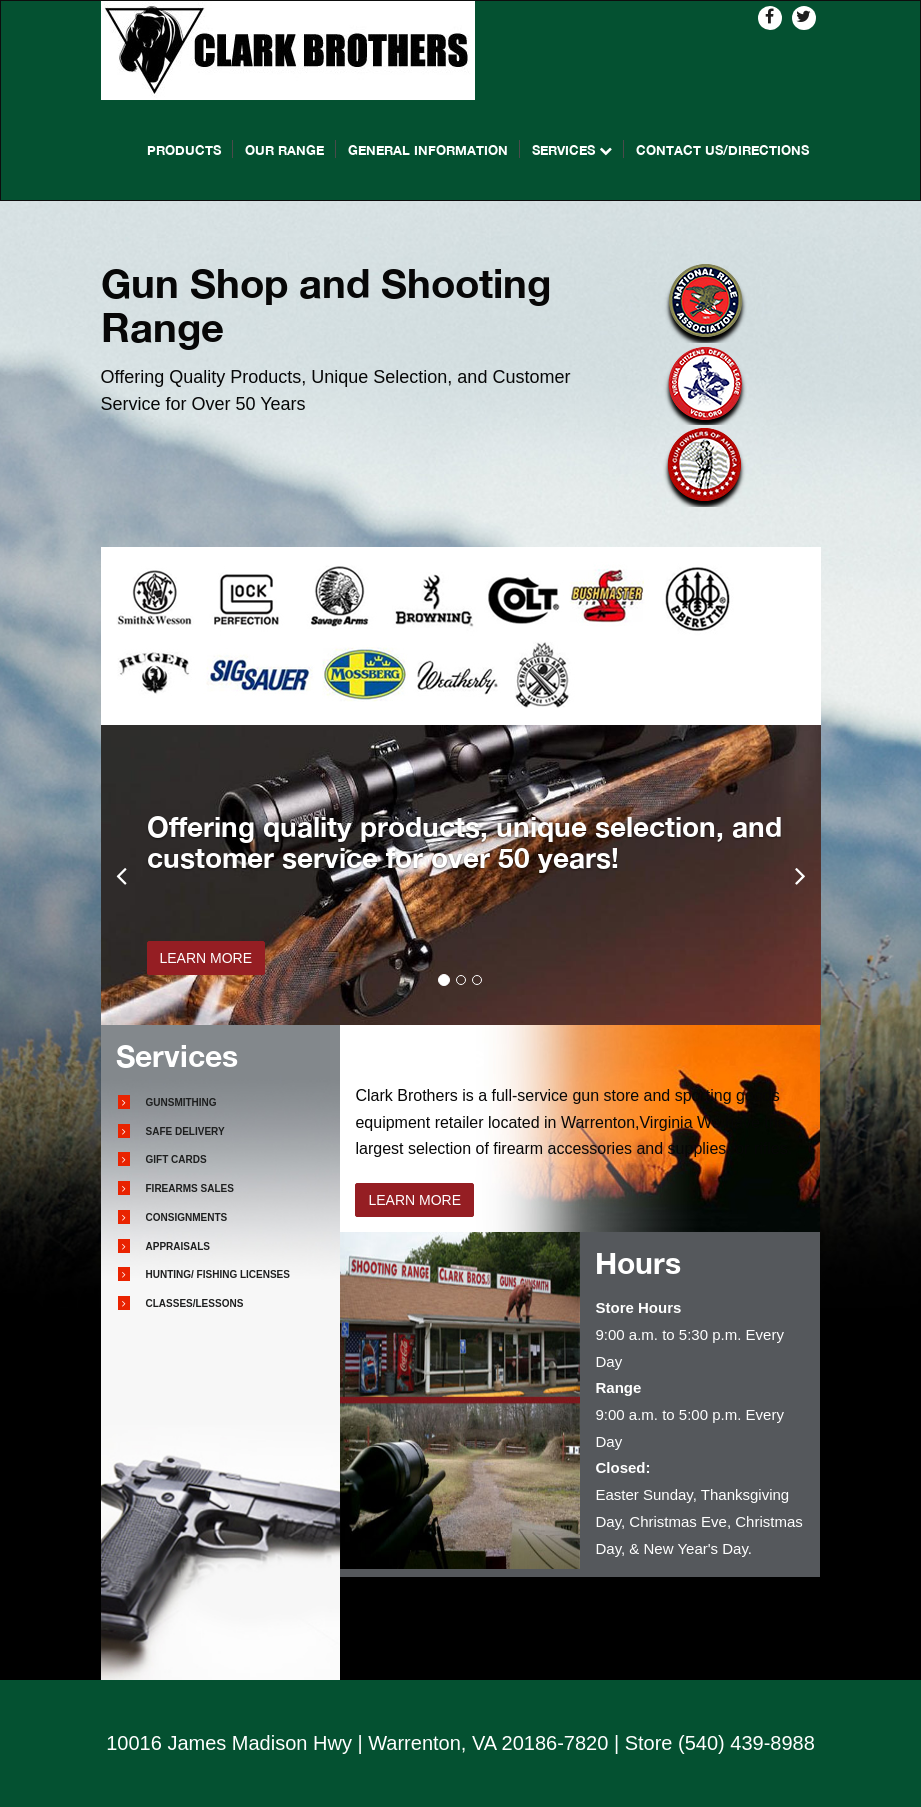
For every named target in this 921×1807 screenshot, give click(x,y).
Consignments (187, 1217)
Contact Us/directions (722, 150)
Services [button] (572, 150)
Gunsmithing (181, 1102)
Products (184, 150)
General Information (428, 150)
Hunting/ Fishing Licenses (218, 1274)
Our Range (284, 150)
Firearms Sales (190, 1188)
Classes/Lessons (195, 1303)
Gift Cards (176, 1159)
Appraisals (178, 1246)
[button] (121, 875)
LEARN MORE (206, 958)
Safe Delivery (185, 1131)
